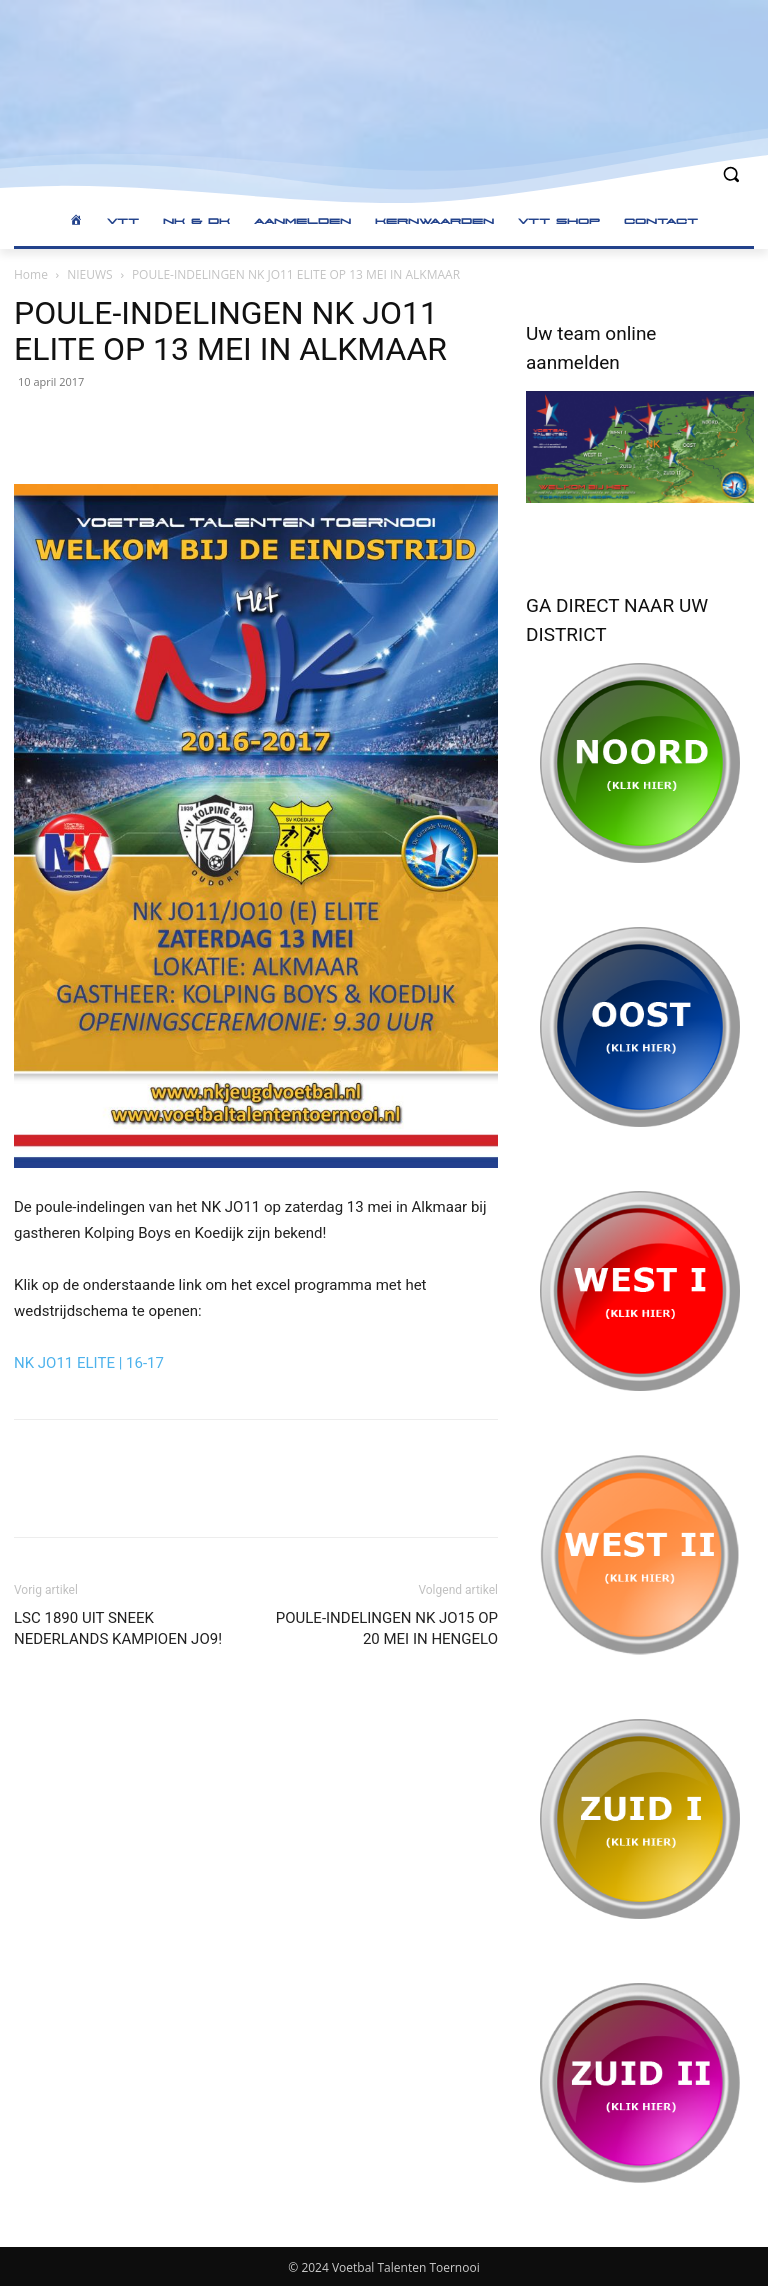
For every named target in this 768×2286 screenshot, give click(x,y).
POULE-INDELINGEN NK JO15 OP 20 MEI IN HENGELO (387, 1628)
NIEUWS (89, 274)
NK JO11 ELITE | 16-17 (89, 1363)
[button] (730, 174)
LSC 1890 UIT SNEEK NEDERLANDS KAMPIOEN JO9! (118, 1628)
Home (31, 274)
